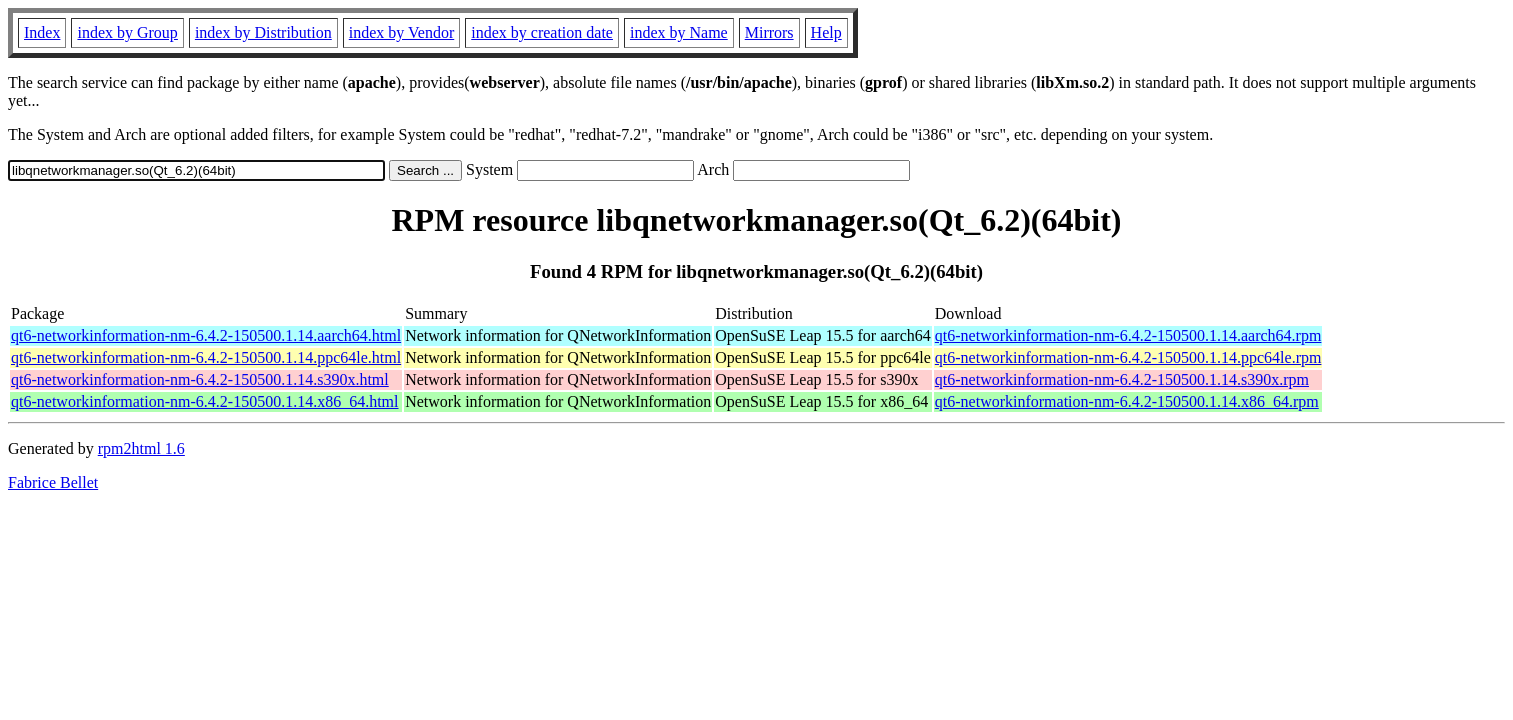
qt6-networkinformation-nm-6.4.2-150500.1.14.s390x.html (200, 379)
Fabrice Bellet (53, 482)
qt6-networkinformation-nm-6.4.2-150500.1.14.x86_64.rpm (1127, 401)
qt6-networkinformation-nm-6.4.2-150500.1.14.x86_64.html (205, 401)
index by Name (679, 32)
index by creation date (542, 32)
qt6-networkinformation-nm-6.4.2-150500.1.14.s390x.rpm (1122, 379)
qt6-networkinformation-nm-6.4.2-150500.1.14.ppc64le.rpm (1128, 357)
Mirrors (769, 32)
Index (42, 32)
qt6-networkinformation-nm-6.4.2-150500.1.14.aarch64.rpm (1128, 335)
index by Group (127, 32)
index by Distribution (263, 32)
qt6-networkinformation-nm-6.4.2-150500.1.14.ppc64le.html (206, 357)
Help (826, 32)
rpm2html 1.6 (141, 448)
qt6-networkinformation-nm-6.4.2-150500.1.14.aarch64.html (206, 335)
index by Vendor (401, 32)
